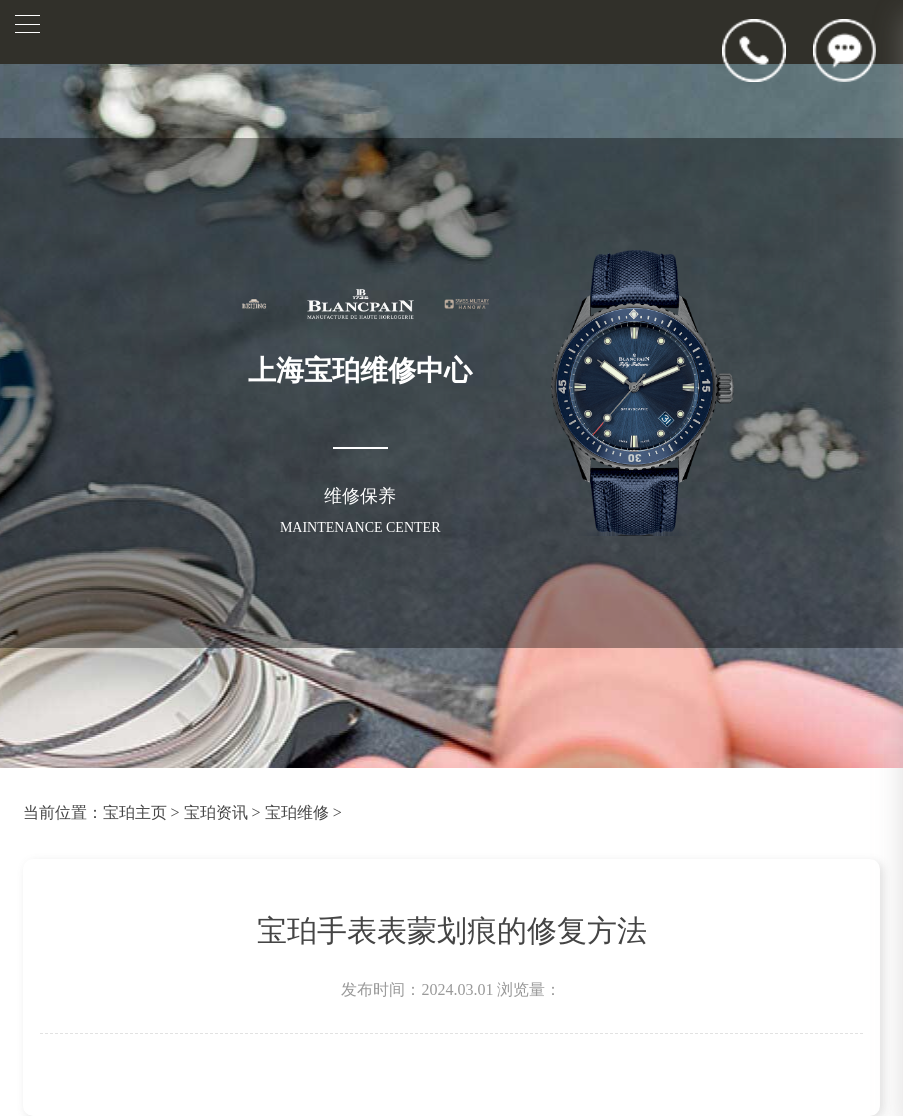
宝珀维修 (297, 812)
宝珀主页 (135, 812)
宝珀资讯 (216, 812)
